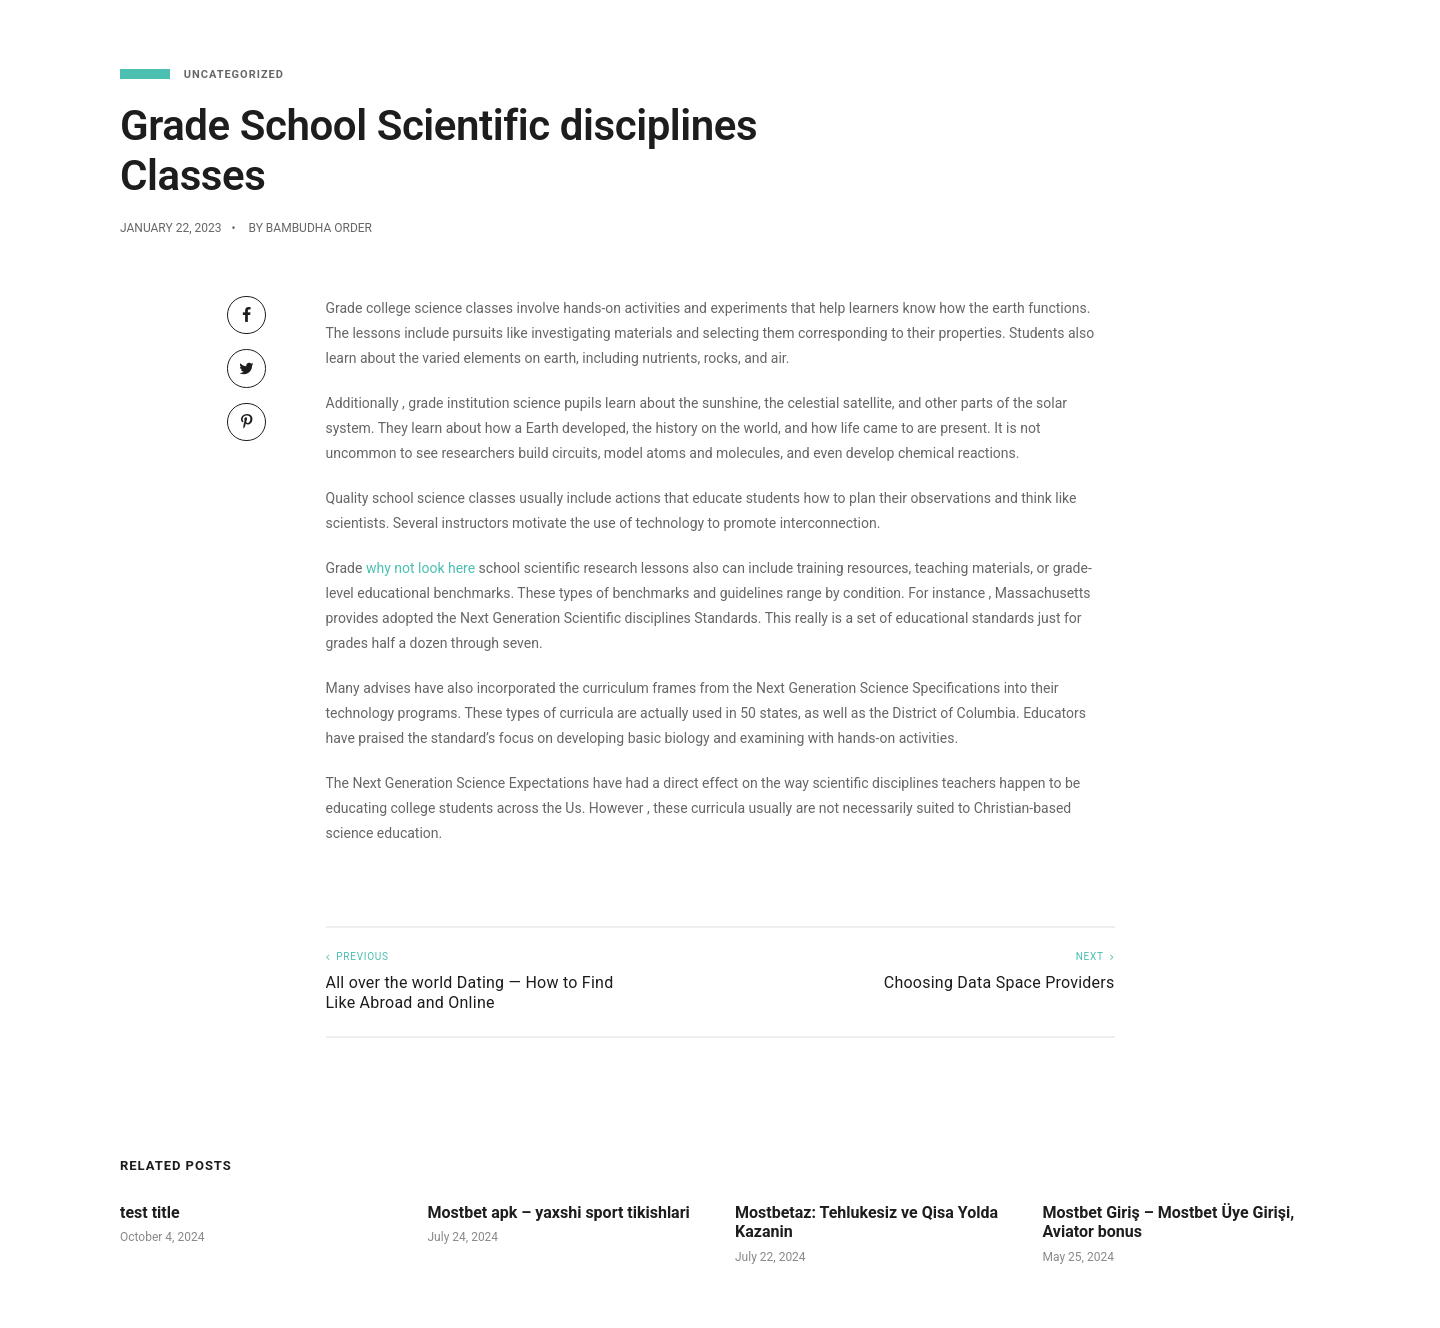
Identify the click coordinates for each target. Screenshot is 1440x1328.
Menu (1057, 30)
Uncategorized (234, 74)
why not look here (420, 568)
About (1362, 30)
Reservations (1155, 30)
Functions (1273, 30)
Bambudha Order (319, 228)
